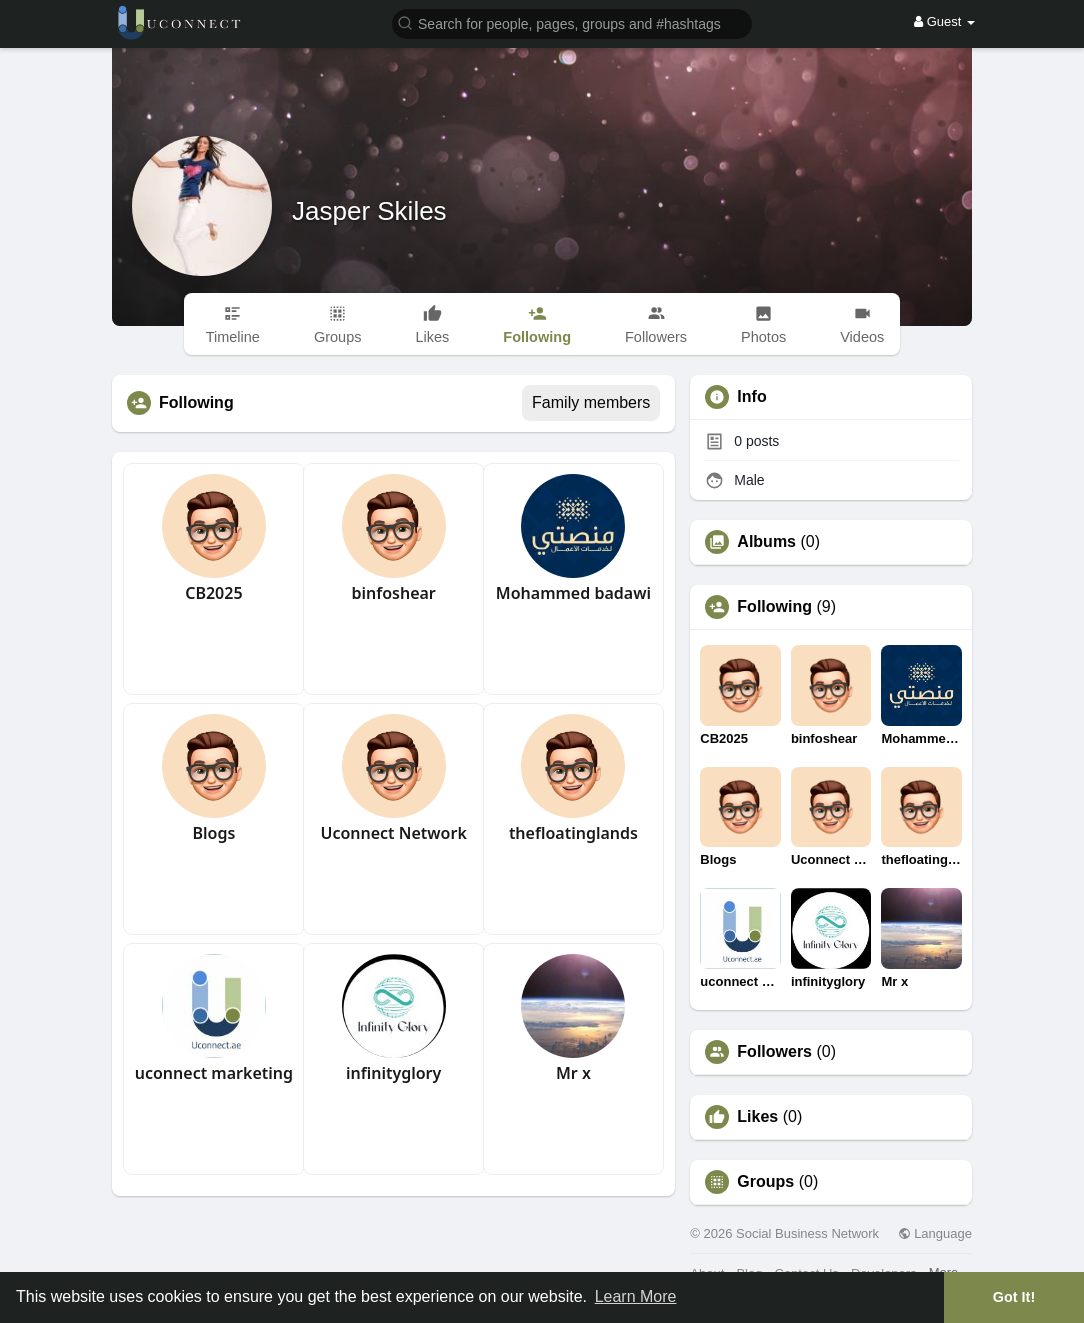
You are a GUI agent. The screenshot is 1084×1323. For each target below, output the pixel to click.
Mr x (573, 1073)
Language (935, 1233)
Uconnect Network (393, 833)
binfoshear (393, 593)
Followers (774, 1052)
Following (774, 607)
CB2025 (213, 593)
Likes (757, 1117)
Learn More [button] (636, 1296)
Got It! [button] (1014, 1297)
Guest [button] (944, 21)
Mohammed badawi (573, 593)
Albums (766, 542)
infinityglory (393, 1073)
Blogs (213, 833)
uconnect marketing (214, 1073)
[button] (572, 22)
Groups (765, 1182)
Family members (591, 402)
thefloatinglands (573, 833)
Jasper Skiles (369, 211)
